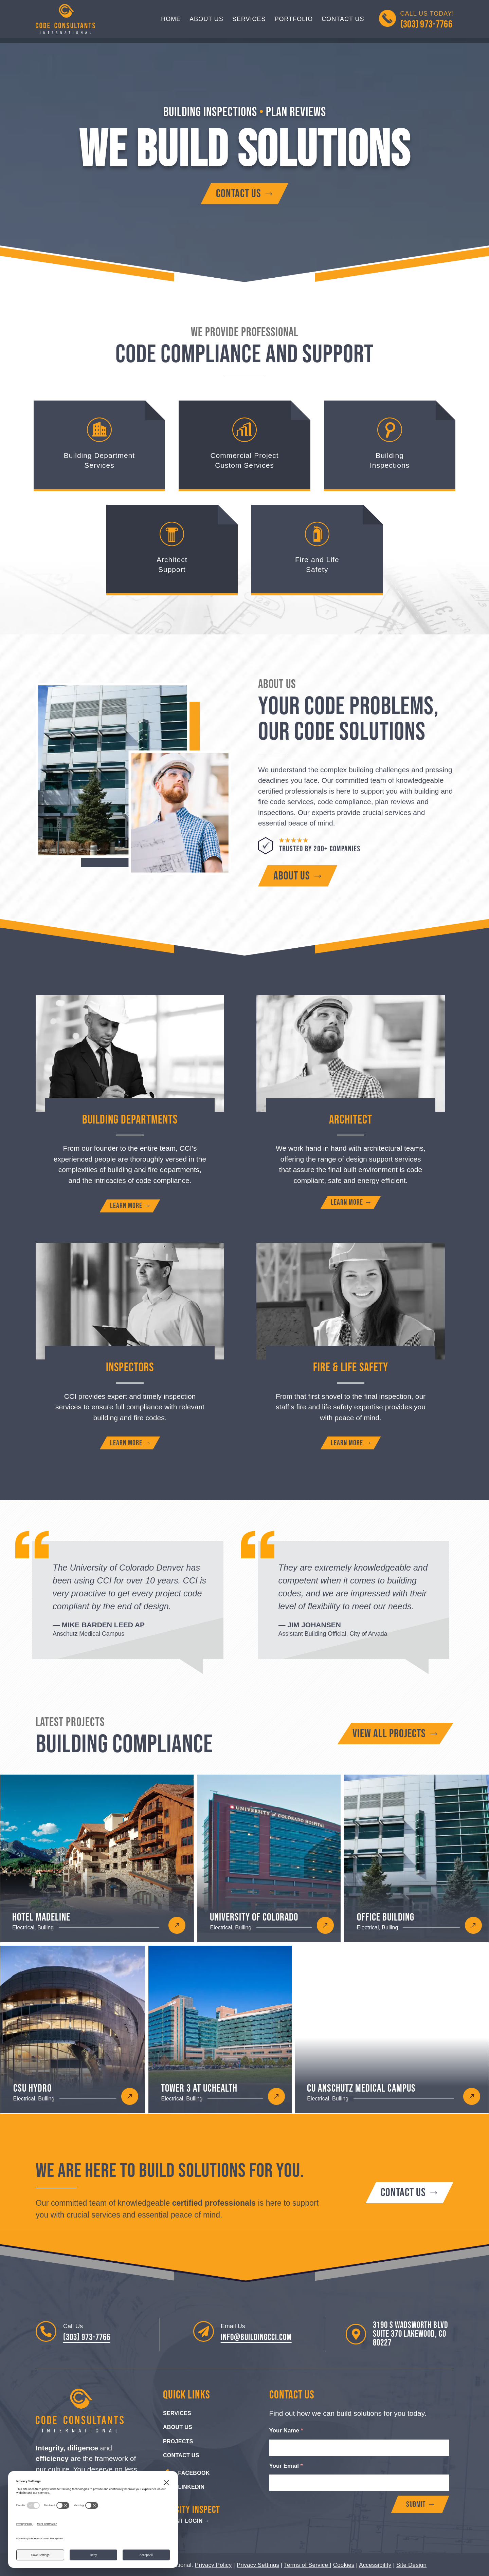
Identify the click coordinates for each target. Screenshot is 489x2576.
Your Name (286, 2430)
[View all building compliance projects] (395, 1733)
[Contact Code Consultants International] (245, 193)
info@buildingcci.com (256, 2337)
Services (249, 19)
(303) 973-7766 (87, 2337)
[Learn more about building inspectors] (130, 1443)
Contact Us (343, 19)
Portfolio (294, 19)
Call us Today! (427, 20)
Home (171, 19)
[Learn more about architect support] (351, 1202)
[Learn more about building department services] (130, 1205)
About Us (206, 19)
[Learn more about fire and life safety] (351, 1443)
